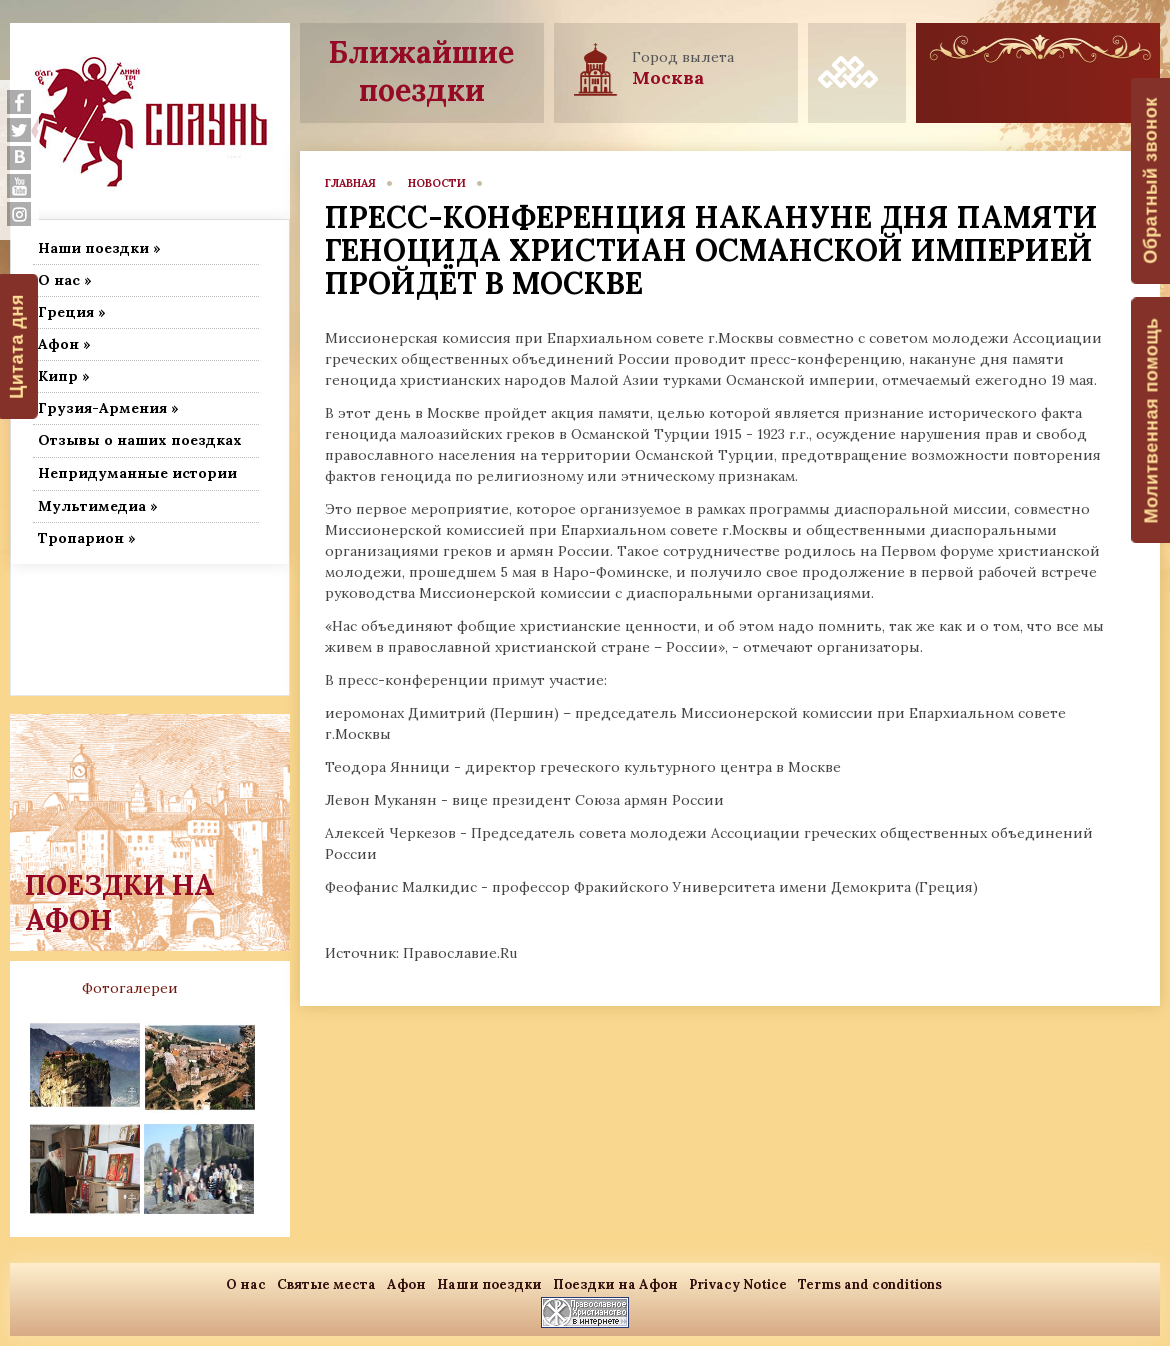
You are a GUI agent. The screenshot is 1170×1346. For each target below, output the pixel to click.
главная (350, 183)
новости (437, 183)
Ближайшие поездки (421, 71)
